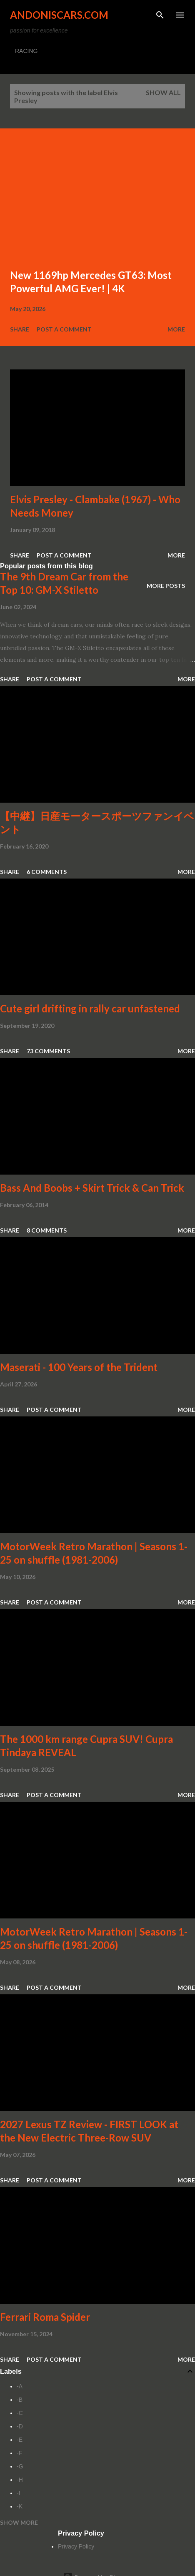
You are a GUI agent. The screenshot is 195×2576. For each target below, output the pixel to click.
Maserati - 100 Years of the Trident (79, 1367)
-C (20, 2413)
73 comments (48, 1051)
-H (20, 2479)
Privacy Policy (76, 2546)
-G (20, 2466)
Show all (163, 92)
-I (18, 2493)
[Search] (160, 15)
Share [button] (19, 329)
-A (19, 2386)
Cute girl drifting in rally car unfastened (90, 1008)
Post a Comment (64, 329)
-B (19, 2399)
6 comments (47, 871)
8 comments (47, 1230)
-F (19, 2453)
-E (19, 2439)
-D (20, 2426)
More (176, 329)
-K (19, 2506)
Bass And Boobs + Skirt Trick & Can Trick (92, 1188)
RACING (26, 51)
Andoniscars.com (59, 15)
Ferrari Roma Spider (45, 2317)
